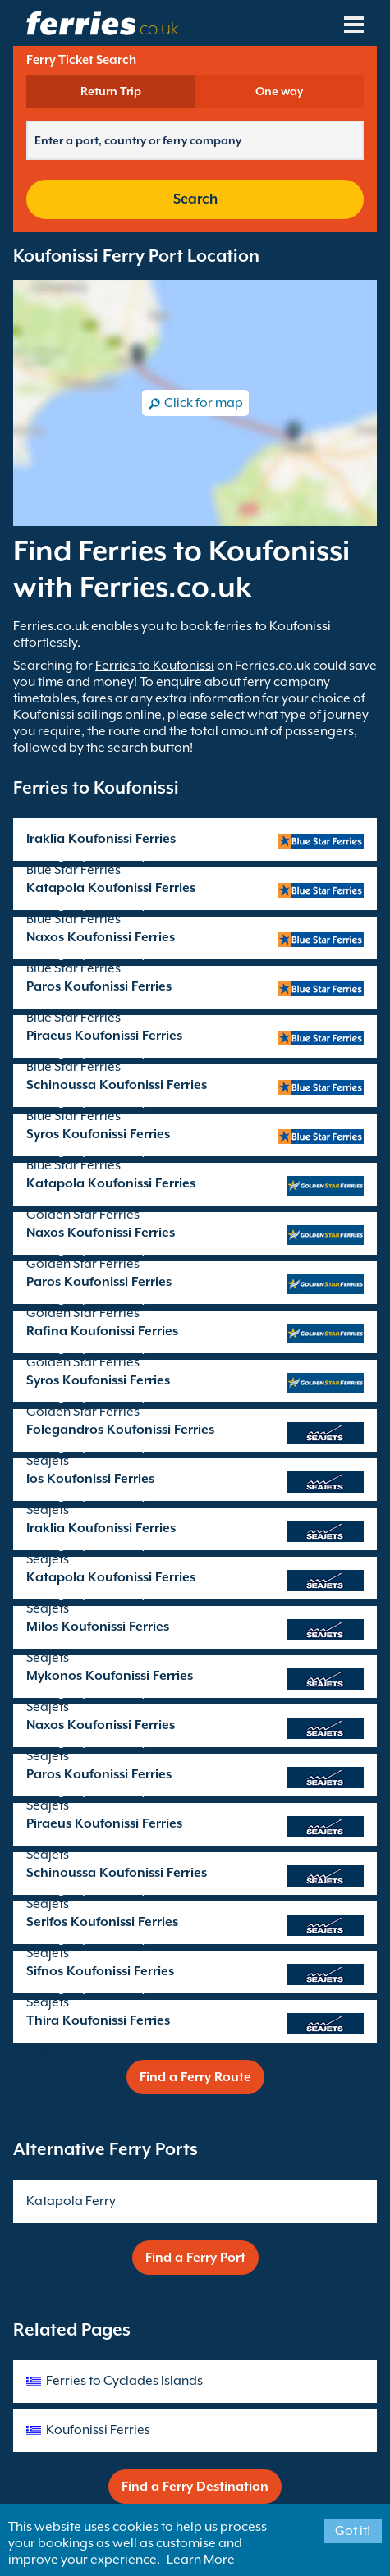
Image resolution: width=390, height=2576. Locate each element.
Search (195, 199)
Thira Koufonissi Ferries (98, 2020)
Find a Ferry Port (195, 2257)
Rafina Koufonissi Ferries (102, 1331)
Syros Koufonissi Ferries (98, 1134)
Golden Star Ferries (83, 1214)
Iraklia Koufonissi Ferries (101, 838)
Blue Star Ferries (73, 869)
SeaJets (47, 1460)
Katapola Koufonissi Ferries (110, 888)
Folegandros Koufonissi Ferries (120, 1429)
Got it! (352, 2530)
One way (279, 91)
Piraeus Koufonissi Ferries (104, 1035)
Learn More (201, 2559)
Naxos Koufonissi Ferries (100, 937)
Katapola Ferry (71, 2201)
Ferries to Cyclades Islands (124, 2380)
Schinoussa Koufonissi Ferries (116, 1085)
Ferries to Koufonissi (154, 665)
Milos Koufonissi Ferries (97, 1626)
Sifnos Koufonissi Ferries (100, 1971)
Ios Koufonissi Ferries (90, 1478)
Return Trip (110, 91)
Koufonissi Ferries (98, 2430)
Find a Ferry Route (195, 2077)
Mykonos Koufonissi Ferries (109, 1675)
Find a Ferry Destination (195, 2486)
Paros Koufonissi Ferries (99, 986)
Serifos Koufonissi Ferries (102, 1922)
